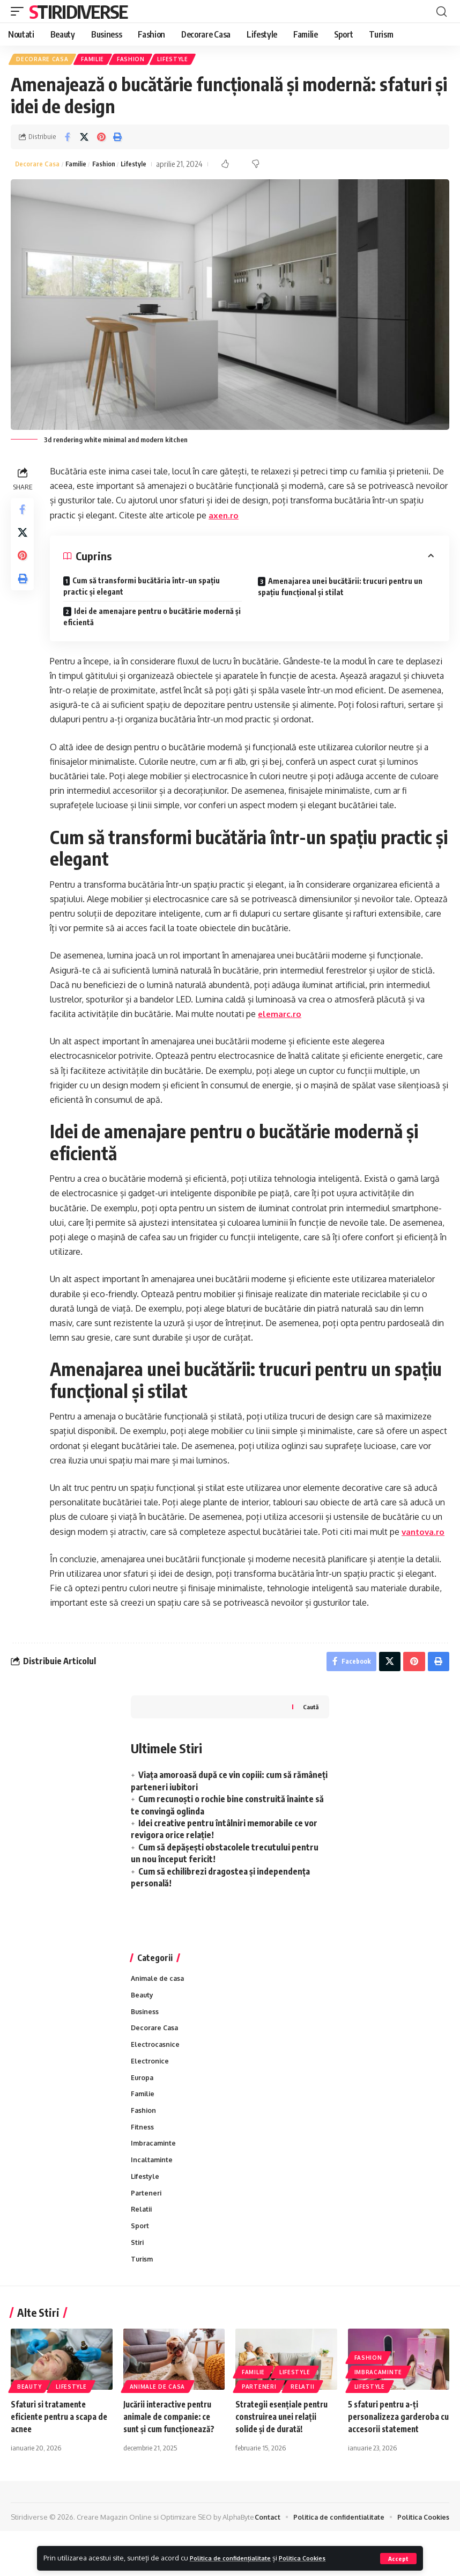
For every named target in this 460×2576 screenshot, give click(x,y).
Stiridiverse (78, 11)
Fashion (135, 60)
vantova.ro (75, 1548)
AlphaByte (35, 2562)
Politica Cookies (320, 2557)
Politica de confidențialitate (237, 2557)
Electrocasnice (156, 2067)
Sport (140, 2257)
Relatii (142, 2240)
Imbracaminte (155, 2171)
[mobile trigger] (20, 11)
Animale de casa (159, 1999)
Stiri (138, 2275)
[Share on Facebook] (67, 139)
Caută (309, 1727)
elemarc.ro (283, 1017)
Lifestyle (179, 60)
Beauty (143, 2016)
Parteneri (146, 2223)
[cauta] (441, 11)
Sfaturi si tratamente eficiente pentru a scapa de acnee (56, 2450)
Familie (95, 60)
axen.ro (253, 518)
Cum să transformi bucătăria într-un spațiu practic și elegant (144, 589)
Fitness (142, 2154)
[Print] (117, 139)
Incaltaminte (153, 2188)
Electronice (150, 2085)
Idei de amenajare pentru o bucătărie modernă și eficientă (151, 619)
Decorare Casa (43, 60)
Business (145, 2033)
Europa (142, 2102)
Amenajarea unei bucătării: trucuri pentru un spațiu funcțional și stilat (341, 589)
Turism (142, 2292)
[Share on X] (84, 139)
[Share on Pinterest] (100, 139)
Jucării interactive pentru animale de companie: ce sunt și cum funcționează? (172, 2450)
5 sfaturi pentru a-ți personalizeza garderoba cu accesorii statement (395, 2450)
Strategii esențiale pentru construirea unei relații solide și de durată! (285, 2450)
